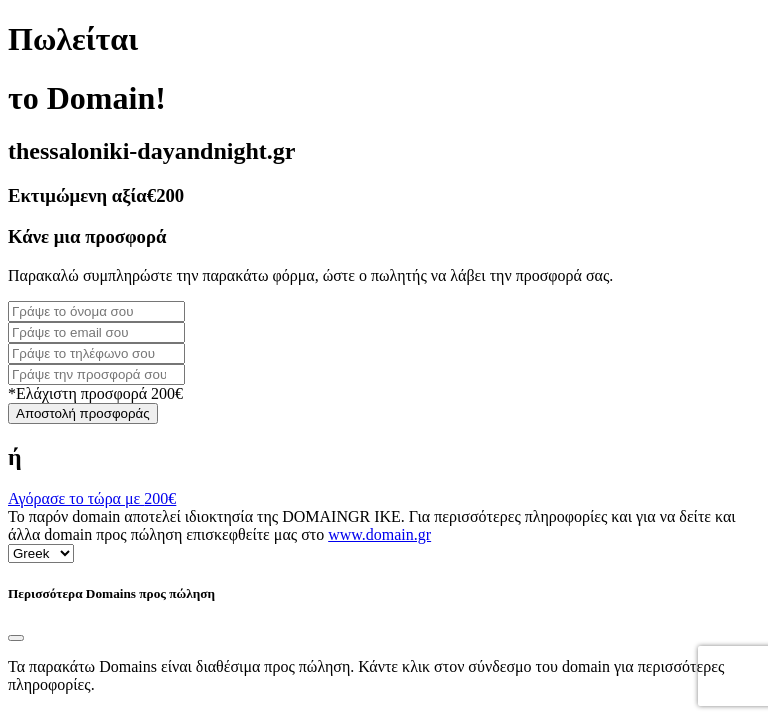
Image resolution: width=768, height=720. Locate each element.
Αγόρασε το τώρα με (92, 498)
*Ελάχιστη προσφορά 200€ (95, 393)
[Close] (16, 638)
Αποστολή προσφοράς (83, 413)
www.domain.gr (379, 534)
